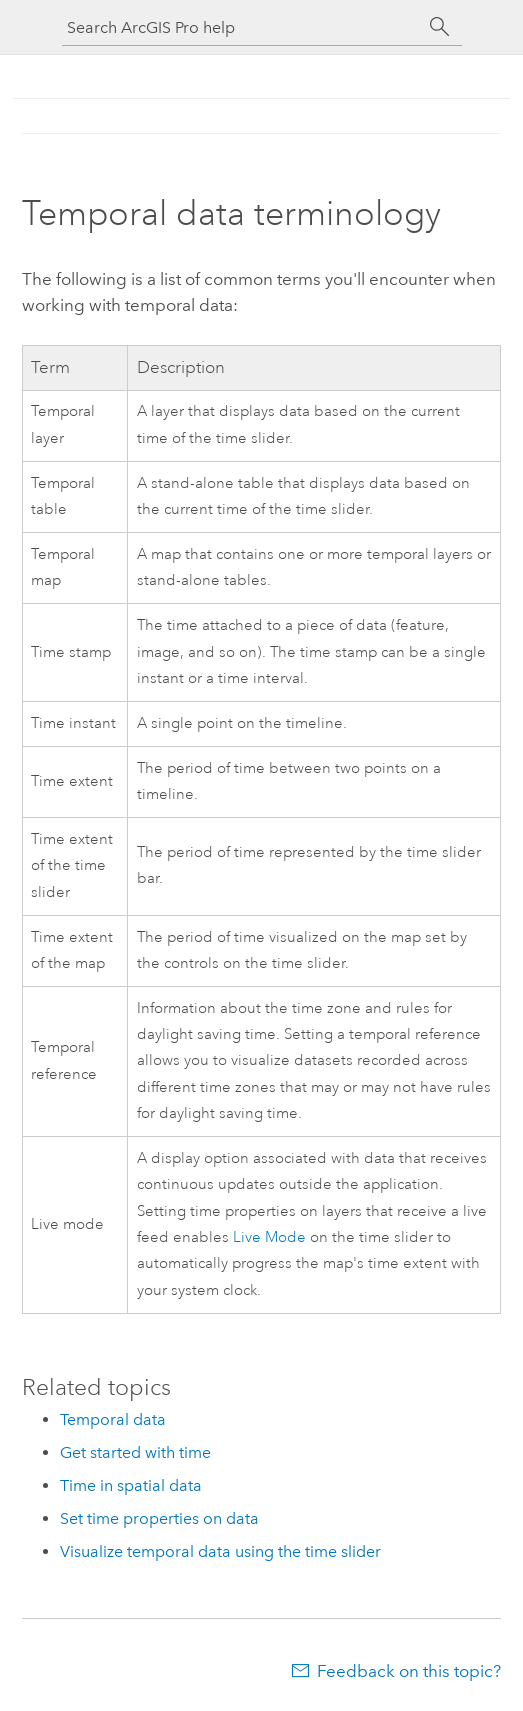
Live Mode (269, 1237)
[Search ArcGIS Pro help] (242, 27)
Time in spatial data (131, 1485)
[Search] (440, 27)
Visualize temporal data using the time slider (220, 1551)
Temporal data (113, 1419)
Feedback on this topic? (409, 1671)
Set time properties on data (159, 1518)
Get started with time (135, 1452)
